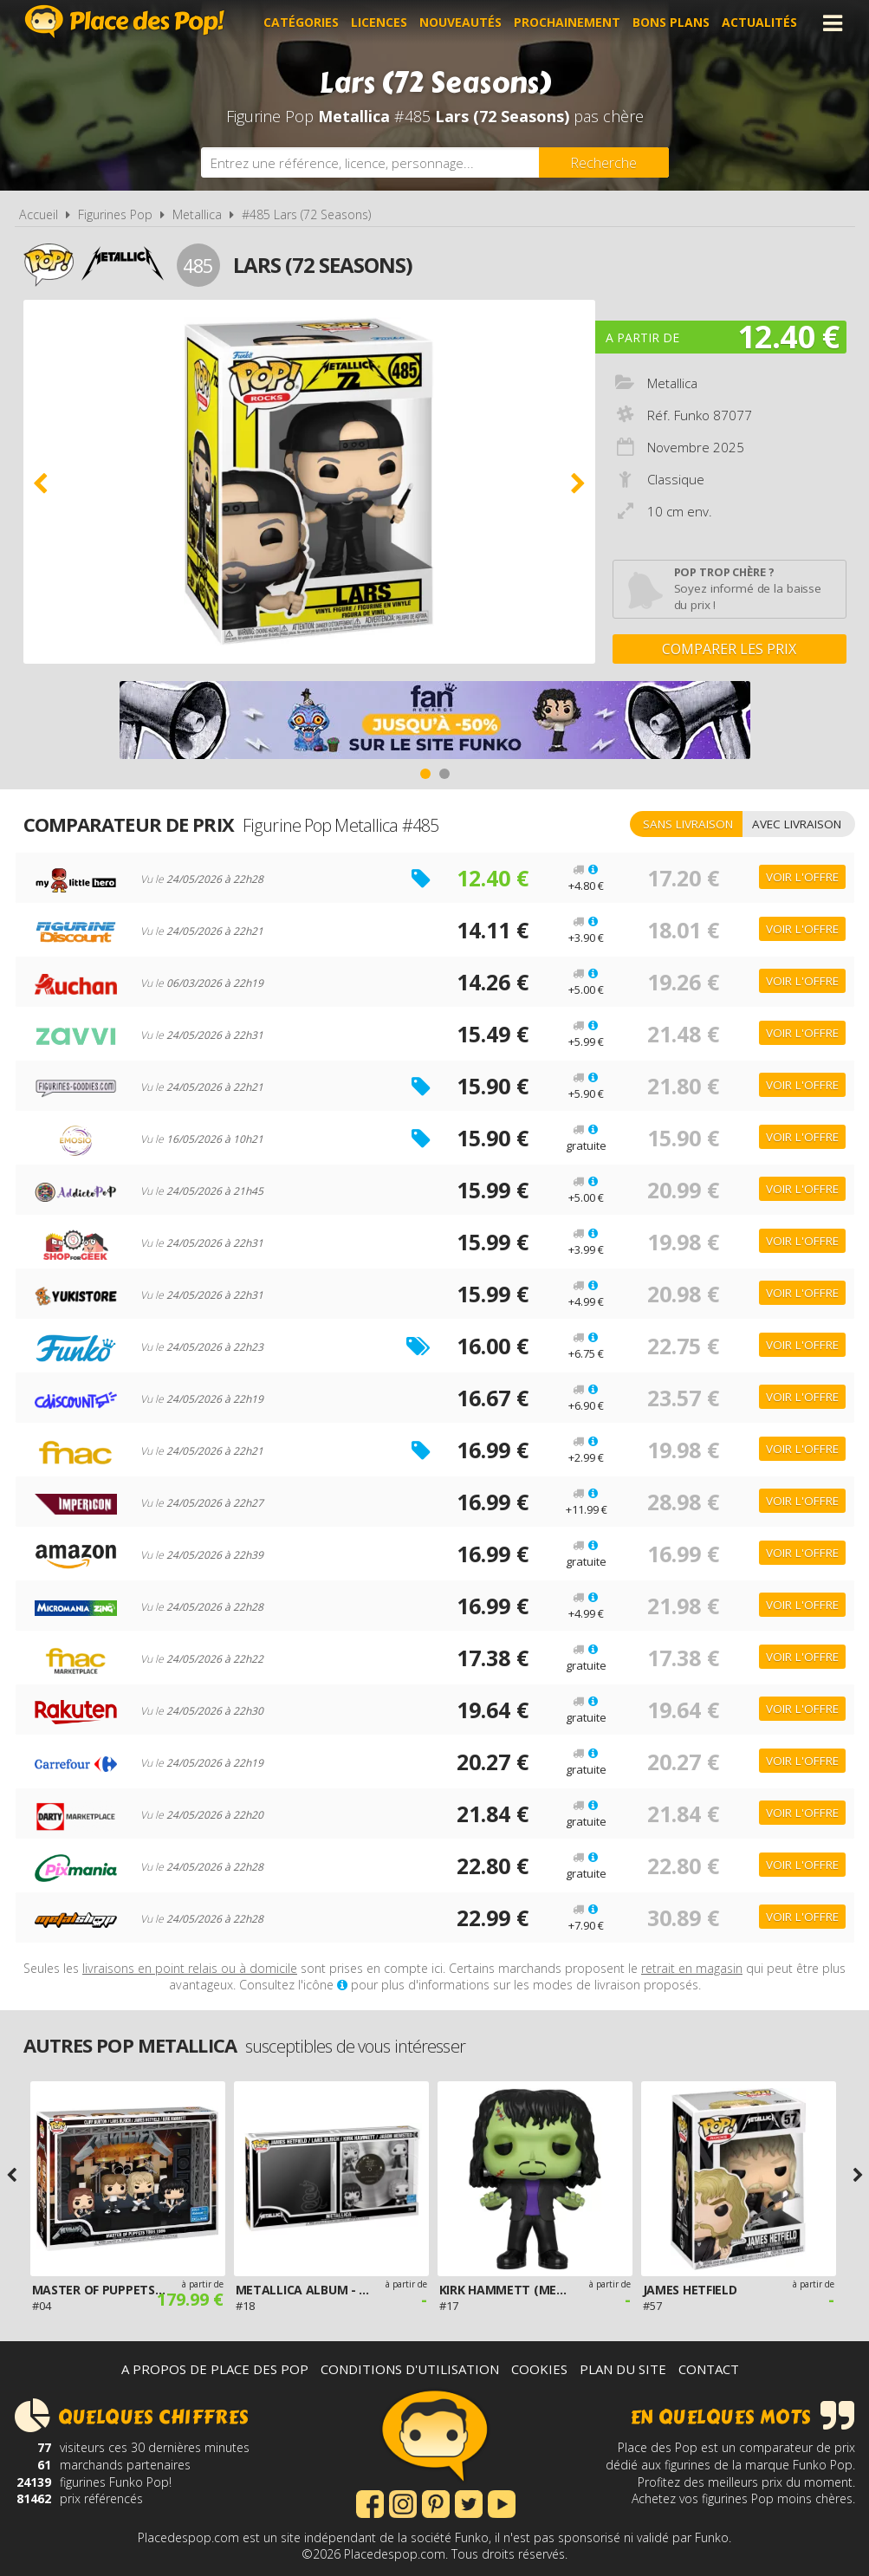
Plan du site (623, 2369)
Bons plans (671, 23)
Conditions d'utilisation (410, 2369)
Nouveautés (460, 23)
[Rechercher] (604, 162)
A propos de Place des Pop (214, 2369)
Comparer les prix (729, 649)
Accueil (38, 214)
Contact (708, 2369)
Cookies (539, 2369)
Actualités (759, 23)
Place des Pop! (124, 21)
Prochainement (567, 23)
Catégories (301, 23)
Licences (379, 23)
